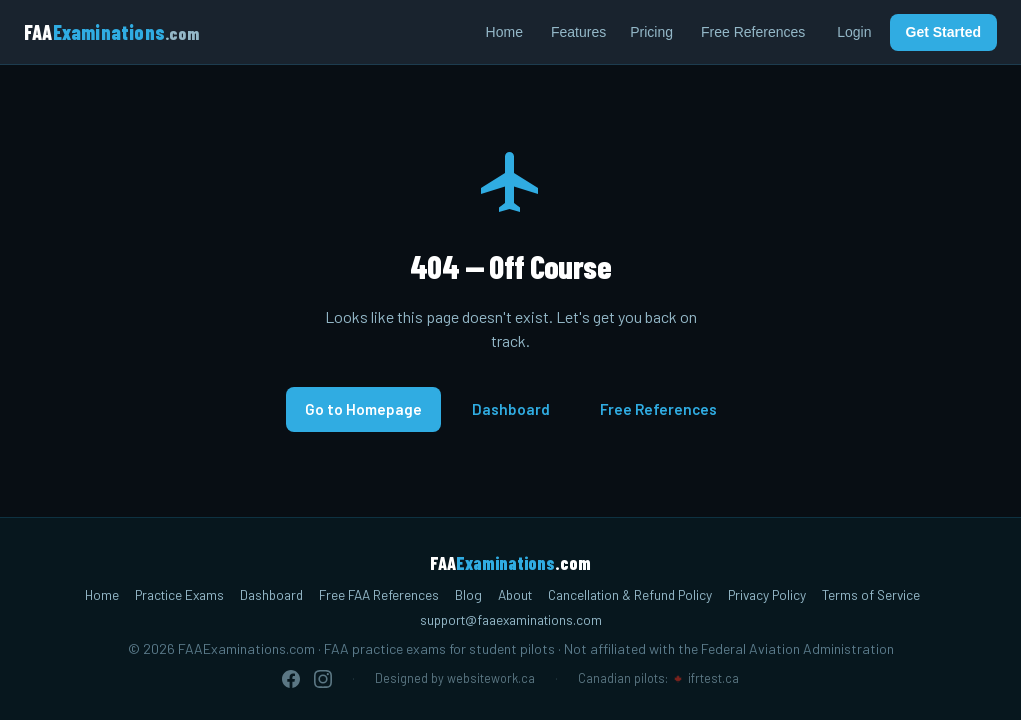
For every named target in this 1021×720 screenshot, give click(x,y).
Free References (753, 32)
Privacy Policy (767, 594)
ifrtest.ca (713, 678)
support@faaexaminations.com (511, 619)
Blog (468, 594)
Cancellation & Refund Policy (630, 594)
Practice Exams (179, 594)
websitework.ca (491, 678)
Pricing (651, 32)
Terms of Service (871, 594)
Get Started (943, 32)
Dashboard (511, 409)
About (515, 594)
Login (854, 32)
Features (578, 32)
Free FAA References (379, 594)
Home (504, 32)
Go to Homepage (363, 409)
